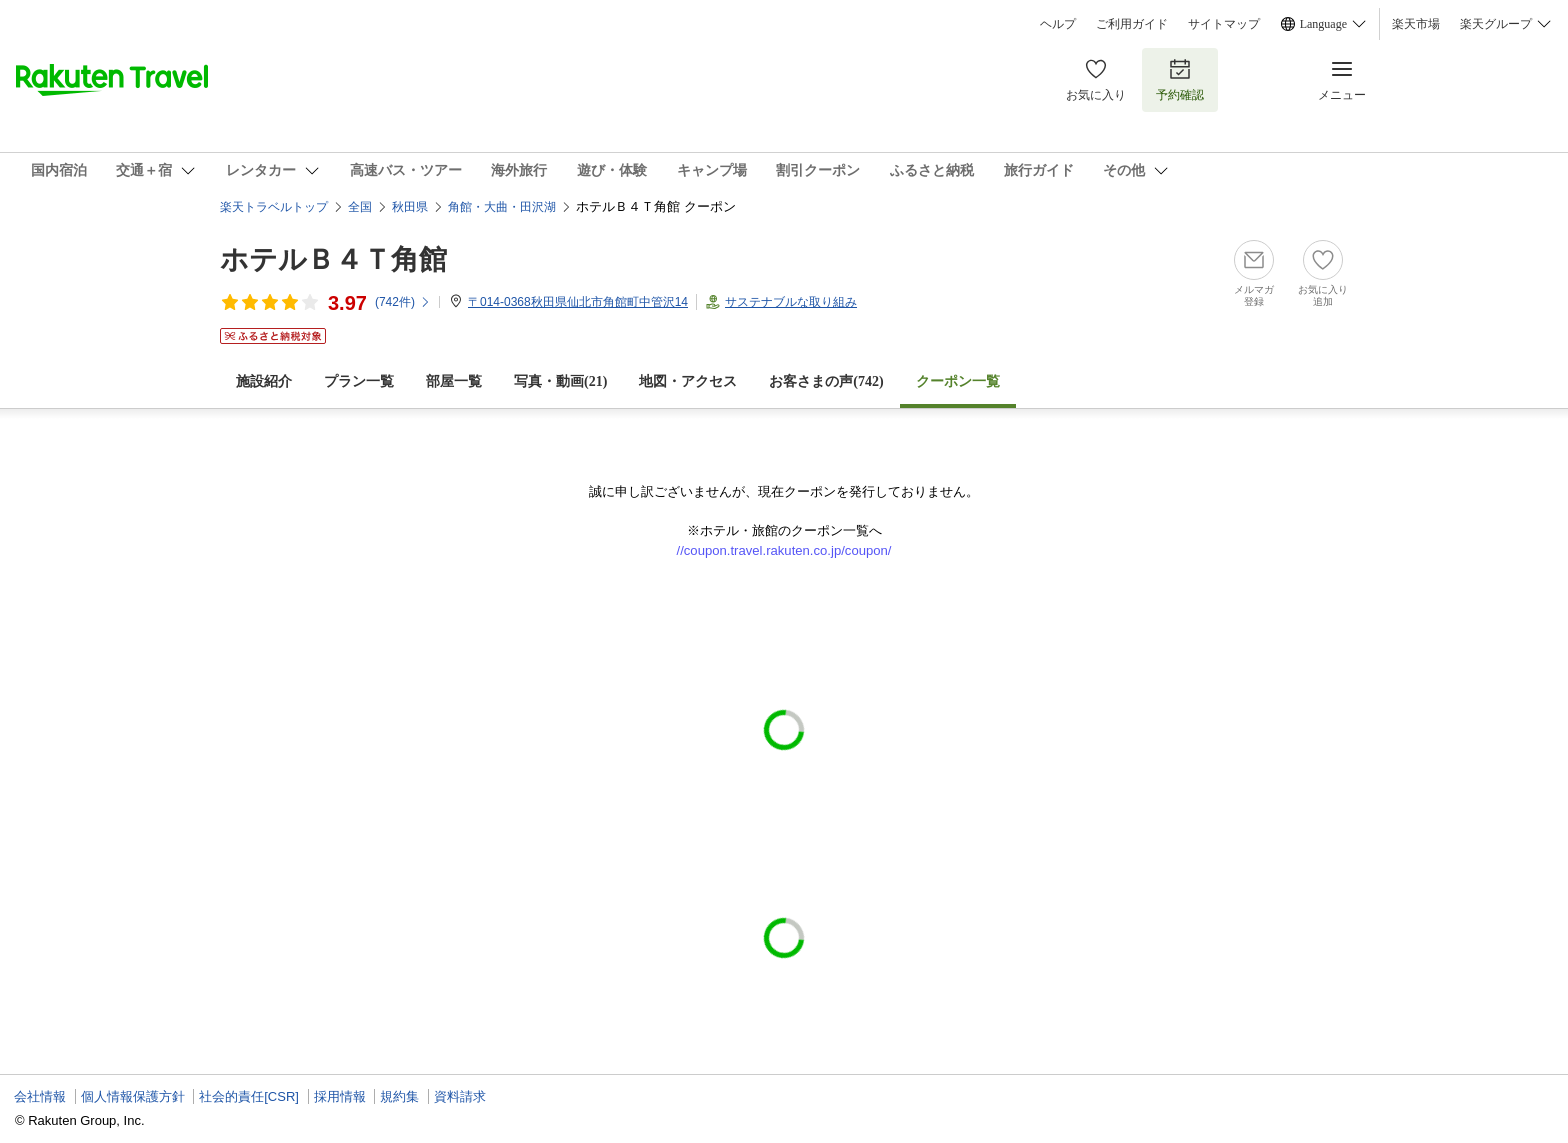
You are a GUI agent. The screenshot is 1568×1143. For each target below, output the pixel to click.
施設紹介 (264, 381)
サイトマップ (1224, 24)
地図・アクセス (688, 381)
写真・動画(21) (560, 381)
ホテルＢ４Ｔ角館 (333, 259)
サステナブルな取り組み (791, 302)
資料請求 (460, 1096)
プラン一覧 (359, 381)
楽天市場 (1416, 24)
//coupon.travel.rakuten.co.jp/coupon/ (784, 550)
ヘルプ (1058, 24)
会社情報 (40, 1096)
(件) (403, 302)
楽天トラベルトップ (274, 207)
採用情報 (340, 1096)
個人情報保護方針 (133, 1096)
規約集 (399, 1096)
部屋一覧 (454, 381)
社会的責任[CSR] (249, 1096)
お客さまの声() (826, 381)
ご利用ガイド (1132, 24)
